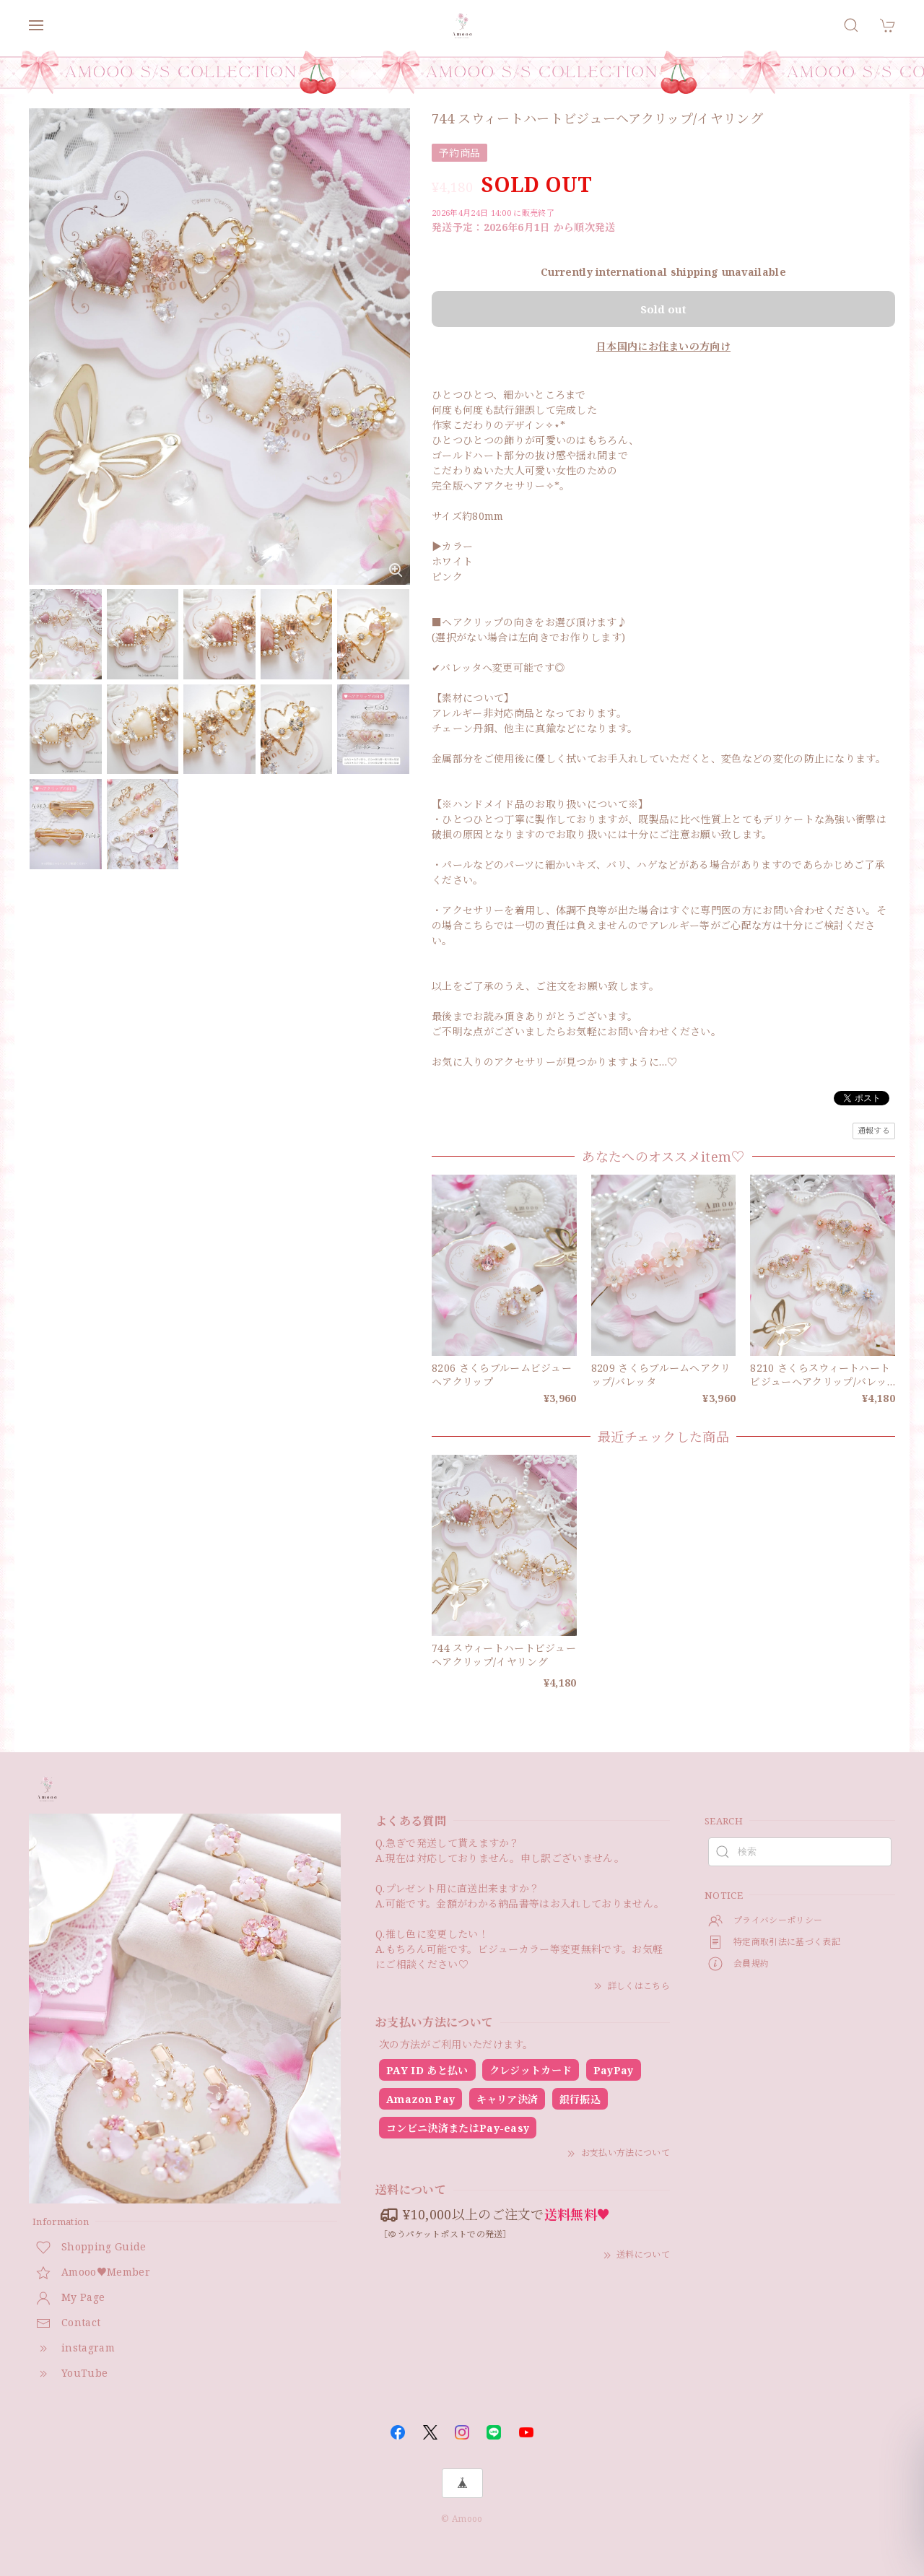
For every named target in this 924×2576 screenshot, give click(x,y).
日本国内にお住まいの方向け (663, 346)
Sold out (663, 309)
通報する (874, 1130)
